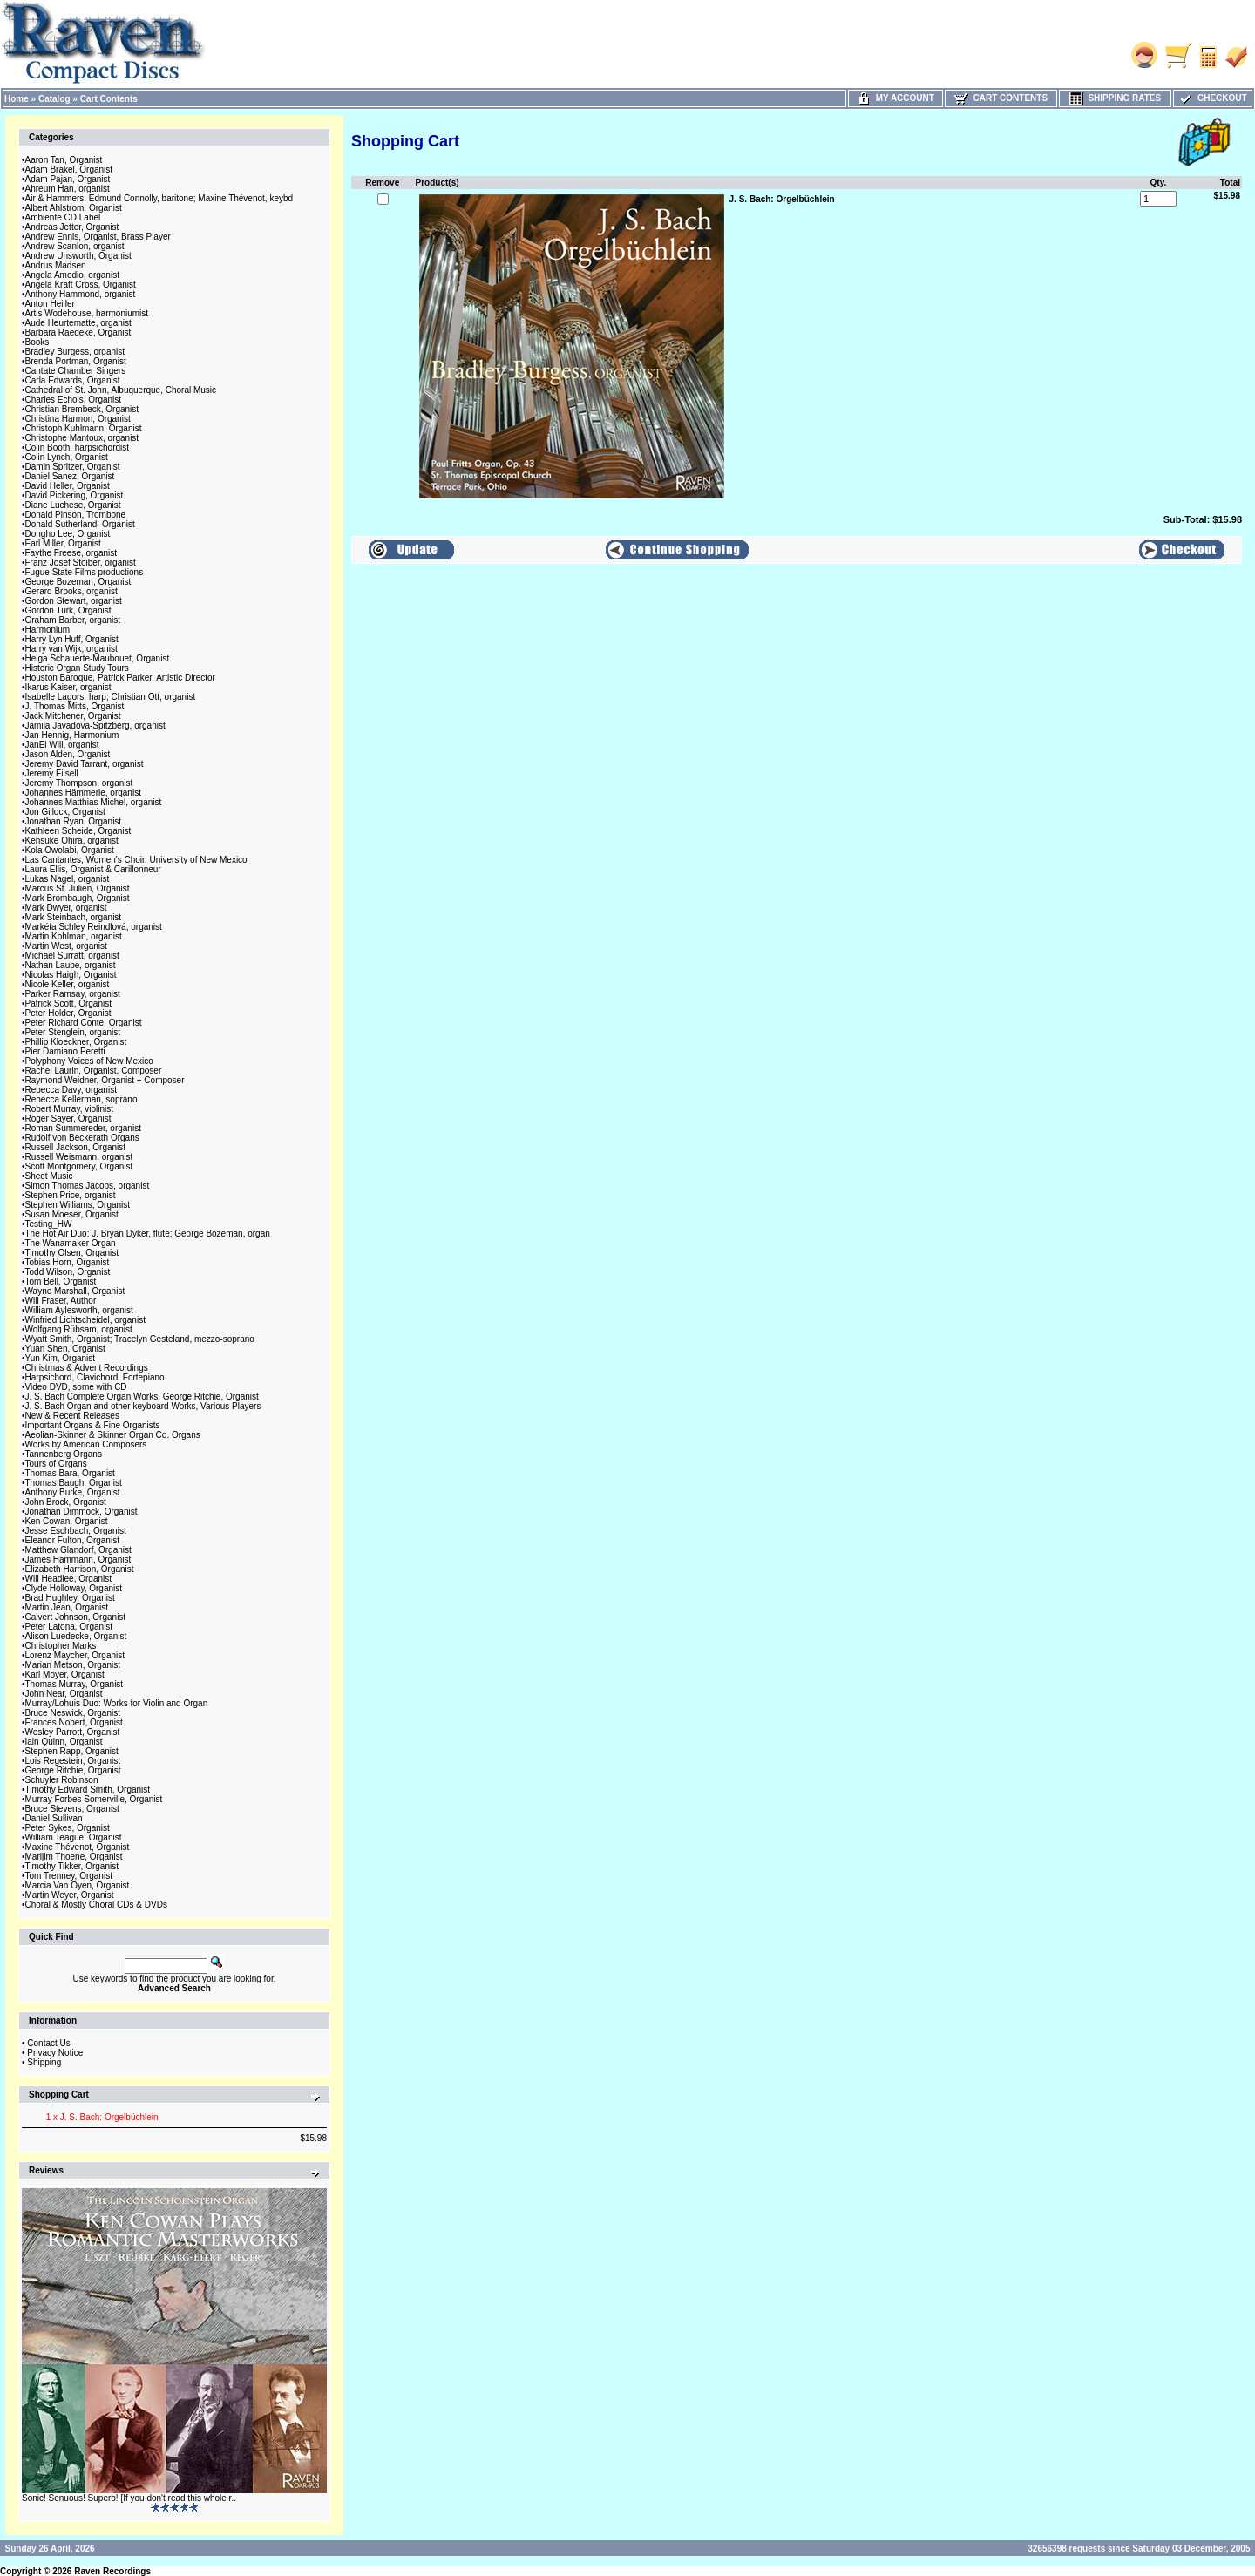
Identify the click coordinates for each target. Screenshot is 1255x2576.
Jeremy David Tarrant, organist (84, 764)
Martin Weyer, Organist (69, 1895)
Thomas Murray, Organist (74, 1684)
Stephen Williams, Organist (78, 1205)
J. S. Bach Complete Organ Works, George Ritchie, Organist (142, 1396)
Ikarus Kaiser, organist (68, 687)
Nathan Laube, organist (70, 965)
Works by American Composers (86, 1444)
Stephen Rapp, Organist (72, 1751)
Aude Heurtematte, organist (78, 323)
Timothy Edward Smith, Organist (88, 1789)
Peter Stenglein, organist (73, 1032)
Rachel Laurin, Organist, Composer (93, 1070)
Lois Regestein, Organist (73, 1761)
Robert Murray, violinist (69, 1109)
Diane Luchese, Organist (73, 505)
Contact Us (48, 2043)
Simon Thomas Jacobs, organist (87, 1185)
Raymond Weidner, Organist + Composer (105, 1080)
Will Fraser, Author (61, 1300)
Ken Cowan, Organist (66, 1521)
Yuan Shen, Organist (65, 1348)
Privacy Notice (55, 2052)
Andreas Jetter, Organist (72, 227)
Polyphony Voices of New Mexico (89, 1061)
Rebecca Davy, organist (71, 1090)
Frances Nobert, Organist (74, 1722)
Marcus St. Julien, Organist (77, 888)
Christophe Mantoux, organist (82, 438)
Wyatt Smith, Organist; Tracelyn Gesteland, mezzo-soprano (139, 1339)
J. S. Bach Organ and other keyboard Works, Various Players (143, 1406)
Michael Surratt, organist (72, 955)
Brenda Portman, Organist (75, 361)
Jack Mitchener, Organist (73, 716)
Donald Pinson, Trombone (75, 514)
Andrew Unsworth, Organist (78, 256)
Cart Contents (109, 99)
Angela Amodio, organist (72, 275)
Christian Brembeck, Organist (82, 409)
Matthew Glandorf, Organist (78, 1550)
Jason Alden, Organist (68, 754)
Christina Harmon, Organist (78, 419)
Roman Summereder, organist (83, 1128)
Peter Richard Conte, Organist (83, 1022)
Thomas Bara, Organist (70, 1473)
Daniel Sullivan (54, 1818)
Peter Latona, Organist (69, 1626)
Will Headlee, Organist (68, 1578)
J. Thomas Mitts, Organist (75, 706)
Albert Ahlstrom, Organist (73, 208)
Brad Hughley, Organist (70, 1598)
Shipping (44, 2062)
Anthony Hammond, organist (80, 294)
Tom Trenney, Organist (68, 1876)
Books (37, 342)
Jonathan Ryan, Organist (73, 821)
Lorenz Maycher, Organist (75, 1655)
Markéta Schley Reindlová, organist (93, 927)
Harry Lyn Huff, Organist (72, 639)
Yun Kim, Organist (60, 1358)
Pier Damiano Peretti (65, 1051)
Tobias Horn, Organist (67, 1262)
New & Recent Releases (72, 1415)
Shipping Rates (1115, 98)
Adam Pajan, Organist (68, 179)
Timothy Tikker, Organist (72, 1866)
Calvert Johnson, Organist (75, 1617)
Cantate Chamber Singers (75, 371)
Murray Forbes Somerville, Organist (94, 1799)
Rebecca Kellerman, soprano (81, 1099)
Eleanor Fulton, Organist (72, 1540)
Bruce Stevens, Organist (72, 1808)
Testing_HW (48, 1224)
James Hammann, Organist (78, 1559)
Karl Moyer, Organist (65, 1674)
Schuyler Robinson (61, 1780)
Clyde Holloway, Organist (74, 1588)
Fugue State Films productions (84, 572)
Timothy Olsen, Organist (72, 1252)
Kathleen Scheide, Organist (78, 831)
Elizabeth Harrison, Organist (79, 1569)
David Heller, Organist (67, 486)
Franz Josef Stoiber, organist (80, 562)
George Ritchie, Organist (73, 1770)
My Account (895, 98)
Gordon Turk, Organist (68, 610)
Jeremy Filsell (51, 773)
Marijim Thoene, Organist (74, 1856)
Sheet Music (49, 1176)
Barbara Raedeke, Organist (78, 332)
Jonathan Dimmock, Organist (81, 1511)
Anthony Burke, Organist (72, 1492)
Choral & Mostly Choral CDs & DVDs (96, 1904)
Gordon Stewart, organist (73, 601)
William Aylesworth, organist (79, 1310)
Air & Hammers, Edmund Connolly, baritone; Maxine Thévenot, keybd (159, 198)
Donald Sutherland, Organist (80, 524)
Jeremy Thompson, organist (79, 783)
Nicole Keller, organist (67, 984)
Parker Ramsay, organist (72, 994)
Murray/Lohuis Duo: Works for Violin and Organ (116, 1703)
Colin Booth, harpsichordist (77, 447)
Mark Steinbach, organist (73, 917)
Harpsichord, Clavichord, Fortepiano (95, 1377)
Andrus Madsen (55, 265)
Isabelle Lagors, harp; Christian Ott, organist (110, 697)
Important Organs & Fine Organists (92, 1425)
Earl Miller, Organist (63, 543)
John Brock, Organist (65, 1502)
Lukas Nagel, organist (67, 879)
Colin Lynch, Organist (66, 457)
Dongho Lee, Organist (68, 534)
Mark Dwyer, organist (66, 907)
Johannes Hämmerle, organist (83, 792)
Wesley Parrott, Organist (72, 1732)
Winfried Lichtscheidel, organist (85, 1320)
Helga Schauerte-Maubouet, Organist (97, 658)
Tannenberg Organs (63, 1454)
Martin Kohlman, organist (73, 936)
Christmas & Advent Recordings (86, 1368)
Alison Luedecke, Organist (76, 1636)
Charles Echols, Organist (73, 399)
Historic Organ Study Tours (77, 668)
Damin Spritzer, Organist (72, 466)
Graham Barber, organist (73, 620)
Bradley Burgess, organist (75, 351)
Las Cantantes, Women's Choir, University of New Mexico (136, 859)
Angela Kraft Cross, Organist (80, 284)
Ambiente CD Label (63, 217)
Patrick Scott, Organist (68, 1003)
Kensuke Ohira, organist (72, 840)
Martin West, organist (66, 946)
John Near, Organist (64, 1693)
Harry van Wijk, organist (71, 649)
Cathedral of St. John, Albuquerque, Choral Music (121, 390)
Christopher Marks (61, 1646)
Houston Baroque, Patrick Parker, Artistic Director (120, 677)
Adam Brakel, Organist (69, 169)
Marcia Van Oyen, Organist (77, 1885)
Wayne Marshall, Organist (75, 1291)
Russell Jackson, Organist (75, 1147)
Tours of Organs (56, 1463)
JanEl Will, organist (62, 744)
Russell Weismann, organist (79, 1157)
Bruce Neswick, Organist (72, 1713)
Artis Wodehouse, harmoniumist (87, 313)
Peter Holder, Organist (68, 1013)
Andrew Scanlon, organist (75, 246)
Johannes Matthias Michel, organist (93, 802)
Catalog (54, 99)
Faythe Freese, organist (71, 553)
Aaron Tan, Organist (64, 160)
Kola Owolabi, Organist (69, 850)
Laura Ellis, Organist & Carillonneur (93, 869)
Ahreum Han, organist (67, 188)
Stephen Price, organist (70, 1195)
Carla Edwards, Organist (72, 380)
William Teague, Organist (73, 1837)
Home (16, 99)
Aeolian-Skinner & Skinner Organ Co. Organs (112, 1435)
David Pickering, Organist (74, 495)
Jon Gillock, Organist (65, 812)
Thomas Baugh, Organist (73, 1483)
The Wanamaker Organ (70, 1243)
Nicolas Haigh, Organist (71, 975)
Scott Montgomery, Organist (79, 1166)
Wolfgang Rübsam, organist (78, 1329)
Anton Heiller (50, 303)
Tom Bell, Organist (61, 1281)
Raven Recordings (112, 2571)
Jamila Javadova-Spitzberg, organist (95, 725)
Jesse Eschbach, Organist (75, 1530)
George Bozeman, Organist (78, 581)
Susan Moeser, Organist (72, 1214)
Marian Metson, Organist (73, 1665)
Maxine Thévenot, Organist (77, 1847)
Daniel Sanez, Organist (70, 476)
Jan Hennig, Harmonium (72, 735)
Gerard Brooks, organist (71, 591)
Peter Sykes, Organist (67, 1828)
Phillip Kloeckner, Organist (76, 1042)
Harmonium (48, 629)
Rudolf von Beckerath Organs (82, 1137)
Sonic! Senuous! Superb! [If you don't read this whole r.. (129, 2498)
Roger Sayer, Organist (68, 1118)
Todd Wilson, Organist (68, 1272)
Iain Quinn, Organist (64, 1741)
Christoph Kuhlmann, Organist (83, 428)
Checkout (1212, 98)
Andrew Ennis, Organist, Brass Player (98, 236)
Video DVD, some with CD (76, 1387)
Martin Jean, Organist (67, 1607)
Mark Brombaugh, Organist (77, 898)
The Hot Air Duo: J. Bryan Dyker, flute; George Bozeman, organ (147, 1233)
